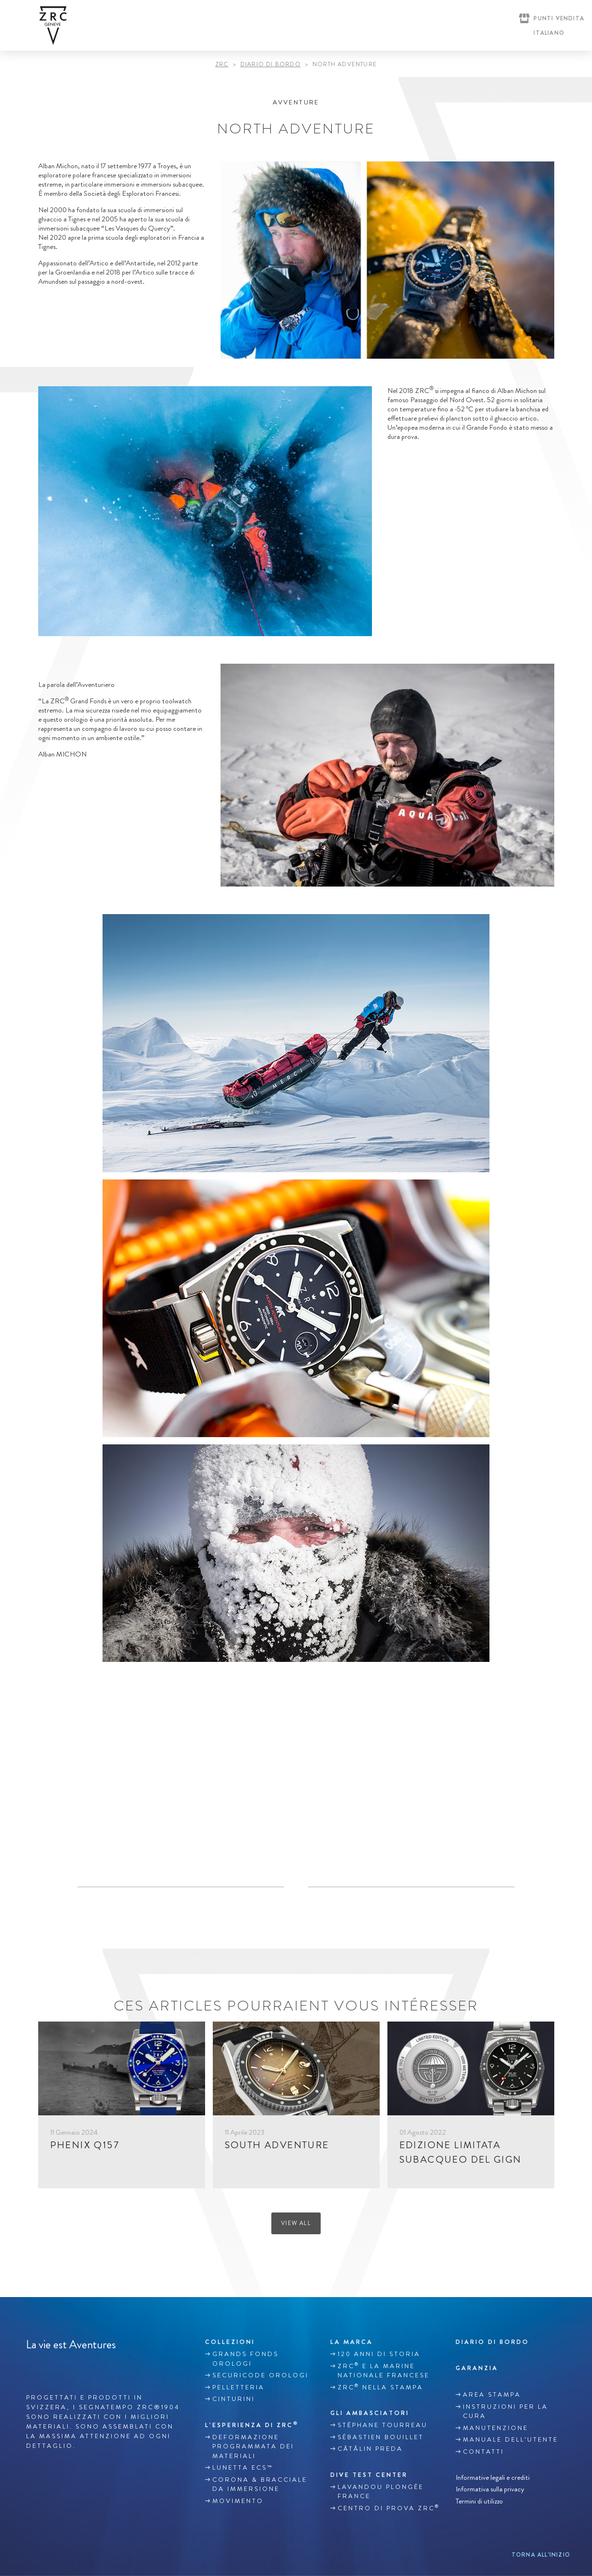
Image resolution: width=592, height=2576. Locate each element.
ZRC (222, 64)
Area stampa (492, 2394)
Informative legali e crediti (493, 2477)
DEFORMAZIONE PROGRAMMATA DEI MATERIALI (253, 2446)
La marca (351, 2341)
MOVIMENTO (238, 2501)
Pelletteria (238, 2387)
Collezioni (230, 2341)
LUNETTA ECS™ (242, 2467)
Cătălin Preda (370, 2449)
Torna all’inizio (541, 2554)
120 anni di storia (379, 2354)
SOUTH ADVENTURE (277, 2145)
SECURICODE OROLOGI (260, 2375)
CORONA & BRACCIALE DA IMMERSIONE (259, 2484)
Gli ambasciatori (369, 2412)
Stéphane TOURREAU (383, 2425)
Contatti (483, 2451)
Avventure (296, 102)
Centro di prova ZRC (389, 2508)
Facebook (31, 2367)
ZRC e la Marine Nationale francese (383, 2370)
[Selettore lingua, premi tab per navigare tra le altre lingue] (546, 33)
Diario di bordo (492, 2341)
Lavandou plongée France (381, 2492)
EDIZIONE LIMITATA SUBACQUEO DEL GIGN (461, 2152)
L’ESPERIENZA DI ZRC (251, 2425)
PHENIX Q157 (84, 2145)
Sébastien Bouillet (381, 2437)
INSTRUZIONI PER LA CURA (505, 2411)
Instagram (51, 2367)
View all (296, 2223)
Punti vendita (558, 18)
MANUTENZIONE (495, 2428)
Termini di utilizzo (479, 2501)
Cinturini (233, 2399)
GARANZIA (477, 2367)
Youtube (72, 2367)
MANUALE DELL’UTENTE (510, 2439)
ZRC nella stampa (380, 2387)
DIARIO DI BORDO (270, 64)
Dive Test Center (369, 2474)
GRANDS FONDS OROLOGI (245, 2359)
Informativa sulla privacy (490, 2489)
